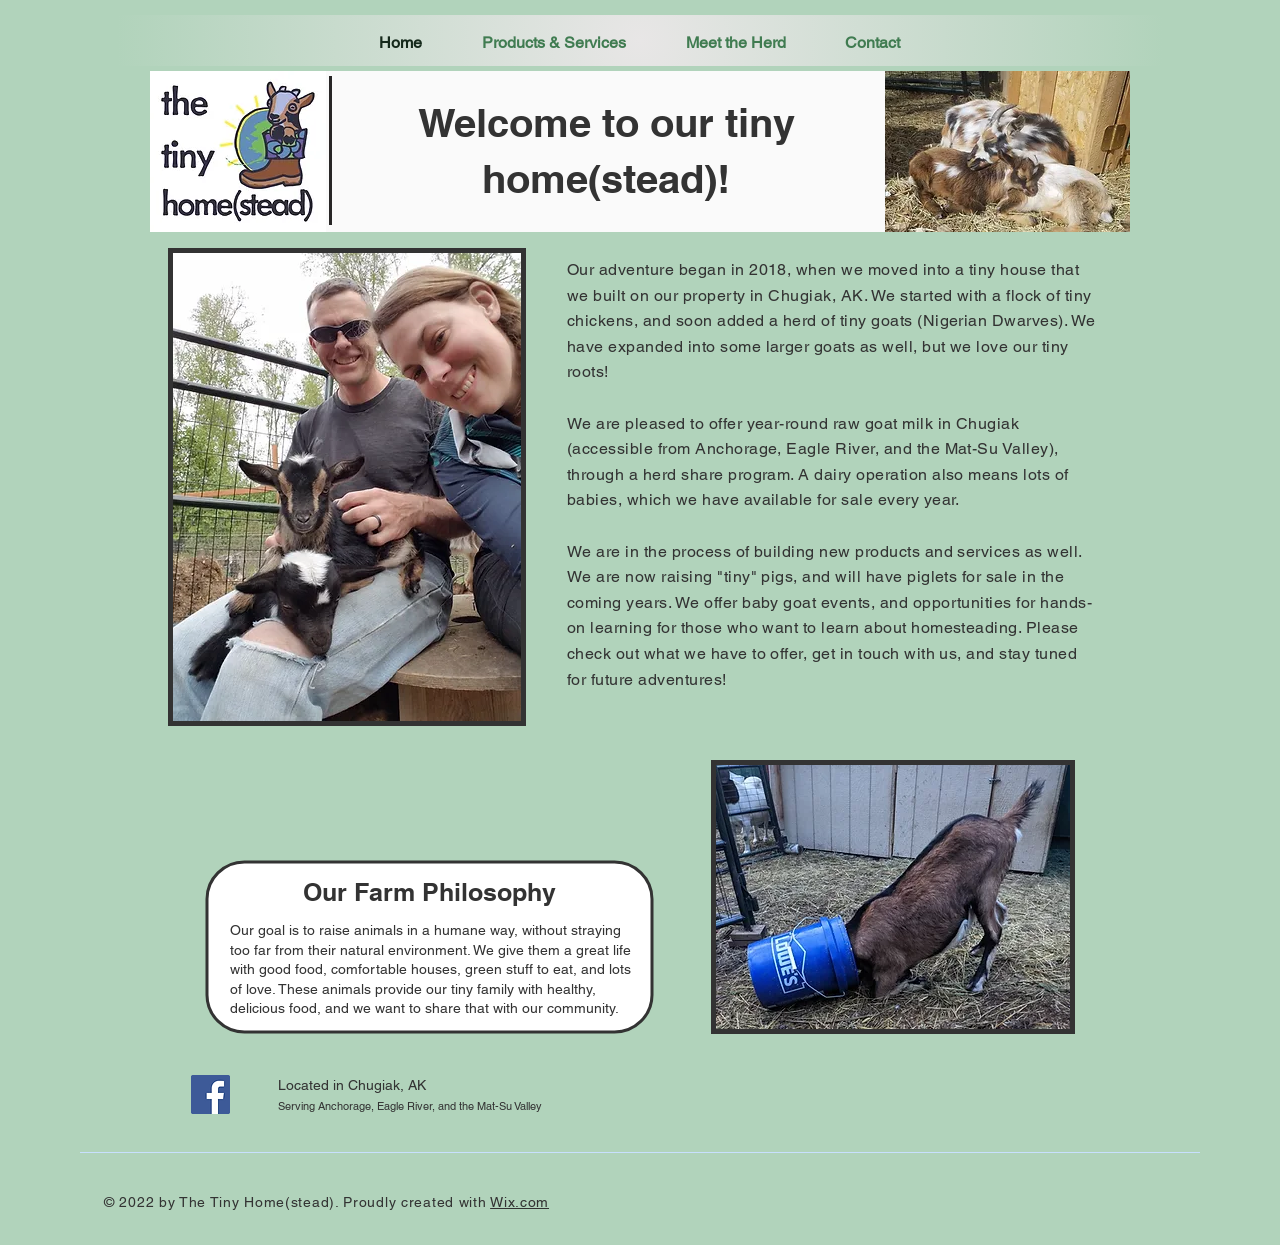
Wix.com (519, 1202)
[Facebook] (210, 1094)
